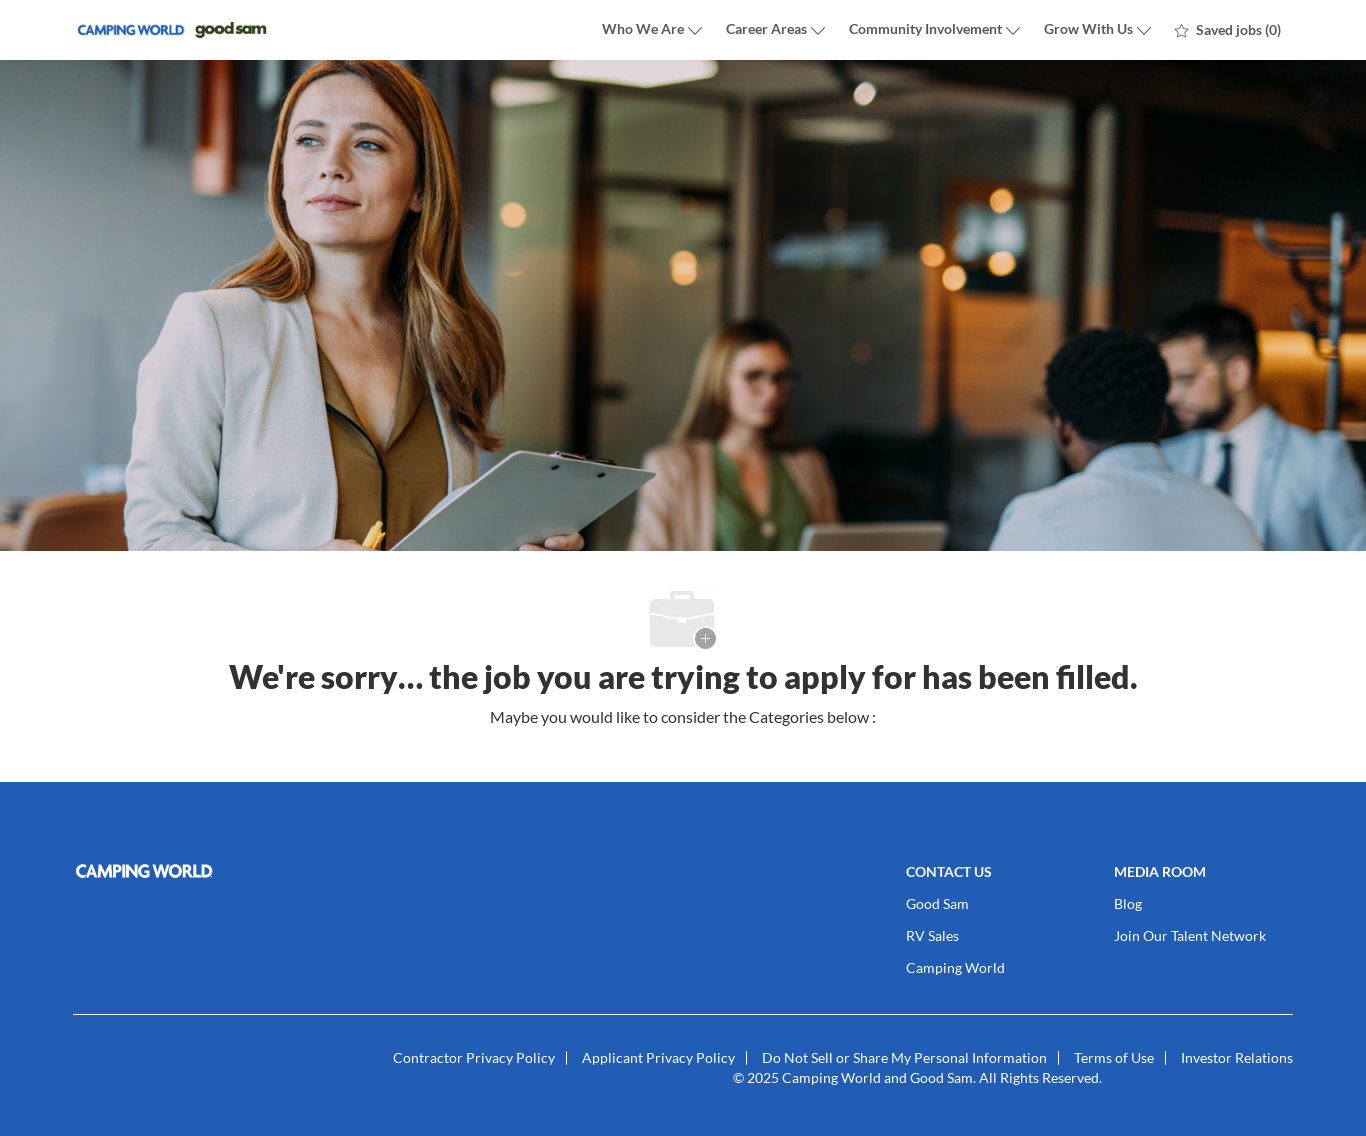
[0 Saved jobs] (1228, 30)
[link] (268, 871)
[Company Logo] (173, 30)
